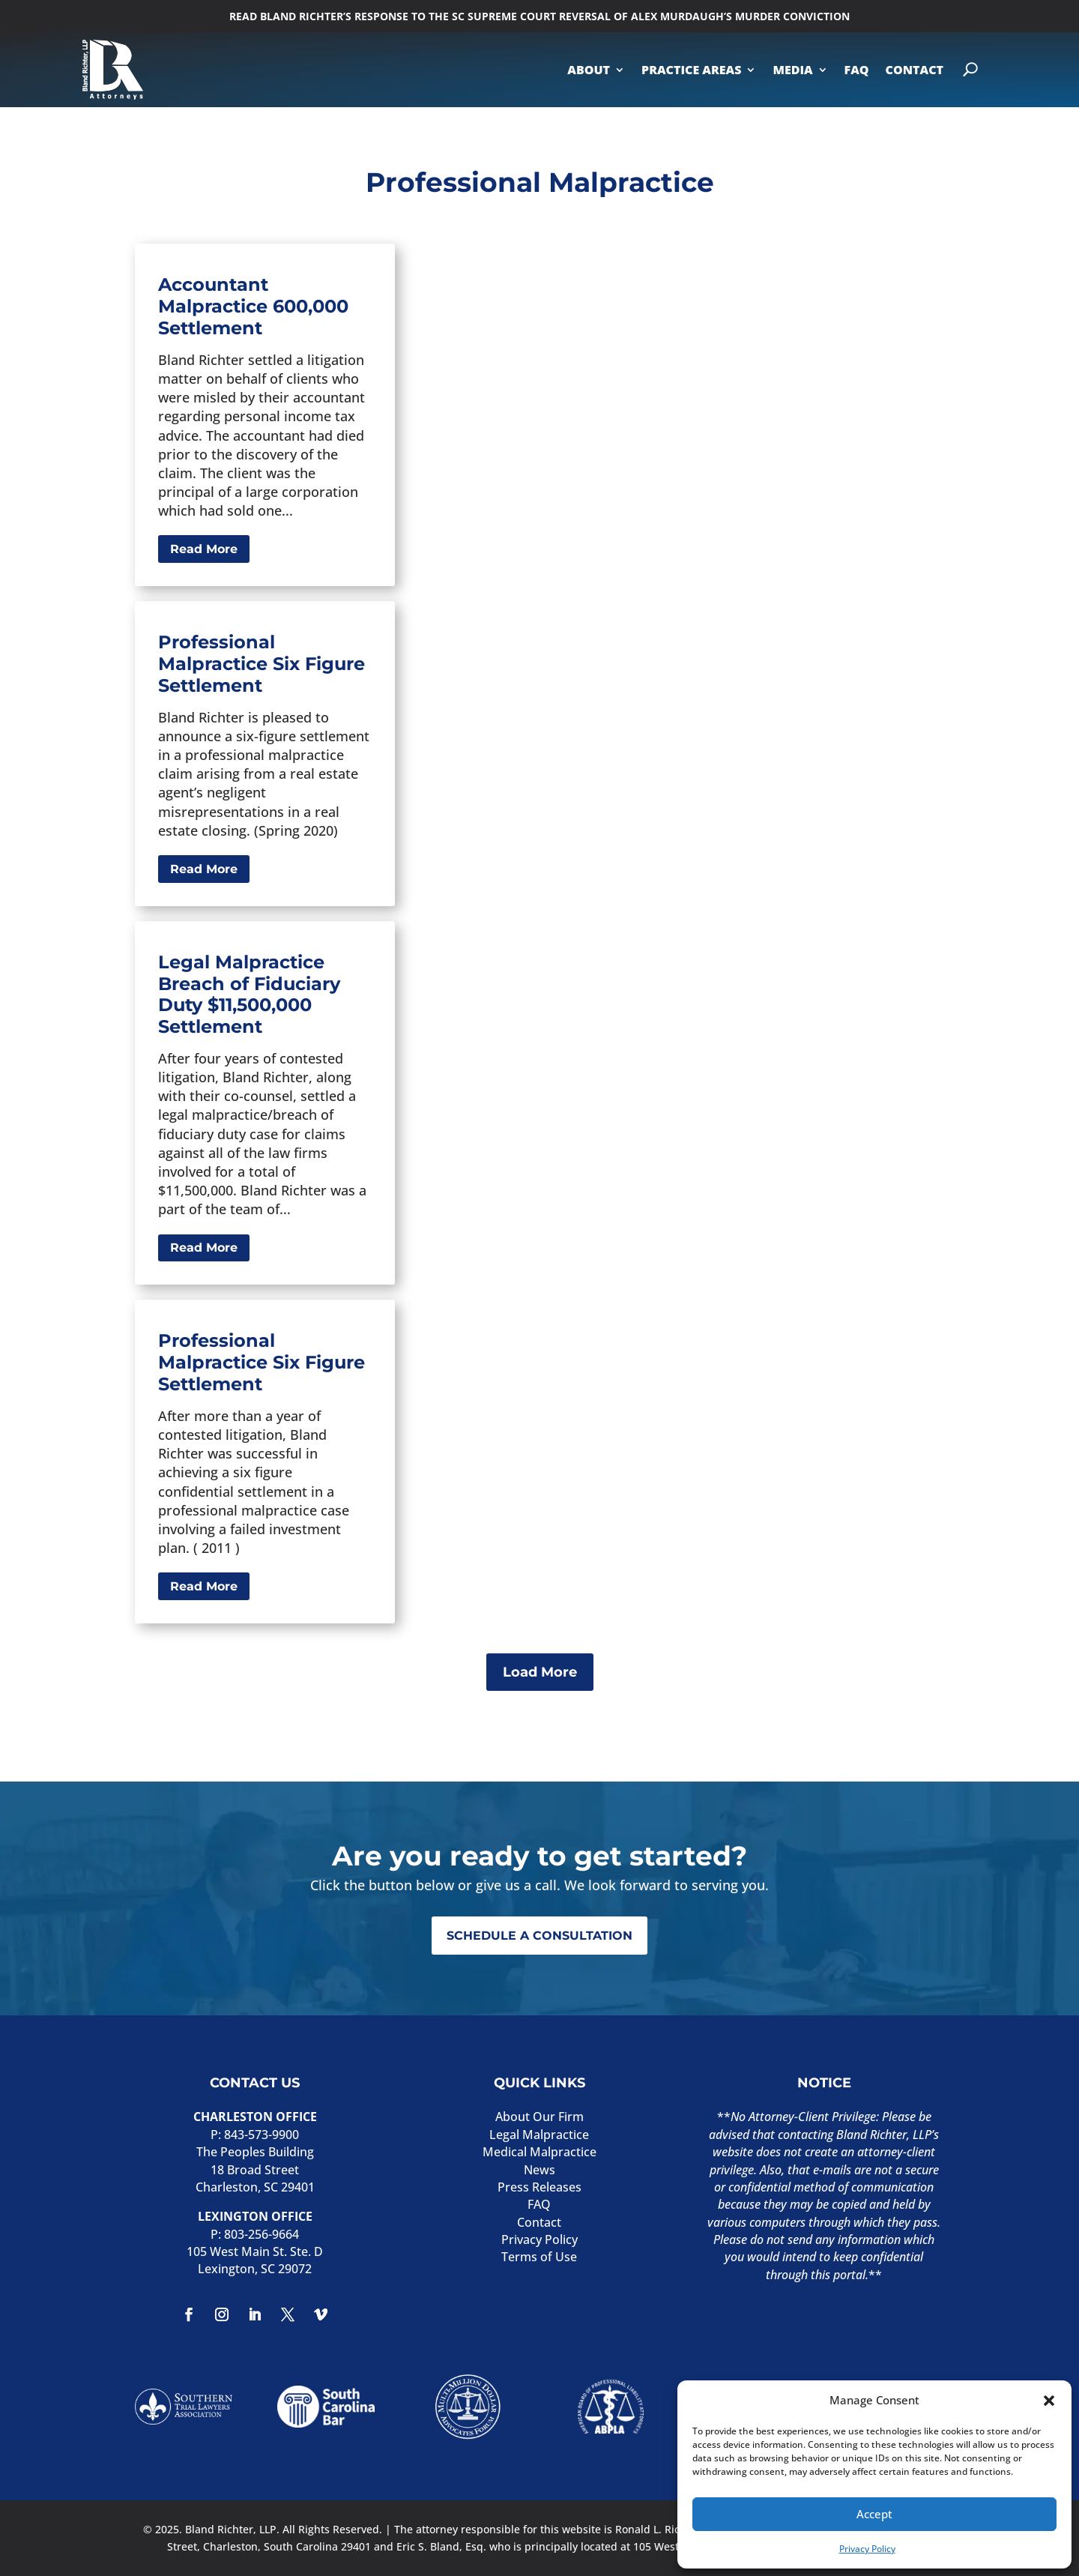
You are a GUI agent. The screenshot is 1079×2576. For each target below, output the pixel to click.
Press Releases (539, 2187)
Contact (539, 2222)
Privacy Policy (867, 2548)
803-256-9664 (261, 2234)
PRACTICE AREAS (691, 69)
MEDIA (792, 69)
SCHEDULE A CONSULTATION (539, 1935)
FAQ (856, 69)
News (539, 2170)
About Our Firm (539, 2116)
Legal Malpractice (539, 2134)
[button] (1049, 2400)
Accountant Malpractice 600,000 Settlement (253, 306)
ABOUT (588, 69)
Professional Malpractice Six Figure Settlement (261, 663)
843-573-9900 (261, 2134)
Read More (204, 549)
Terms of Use (539, 2256)
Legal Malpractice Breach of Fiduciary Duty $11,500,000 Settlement (249, 994)
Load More (540, 1672)
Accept (874, 2513)
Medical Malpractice (539, 2152)
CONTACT (914, 69)
